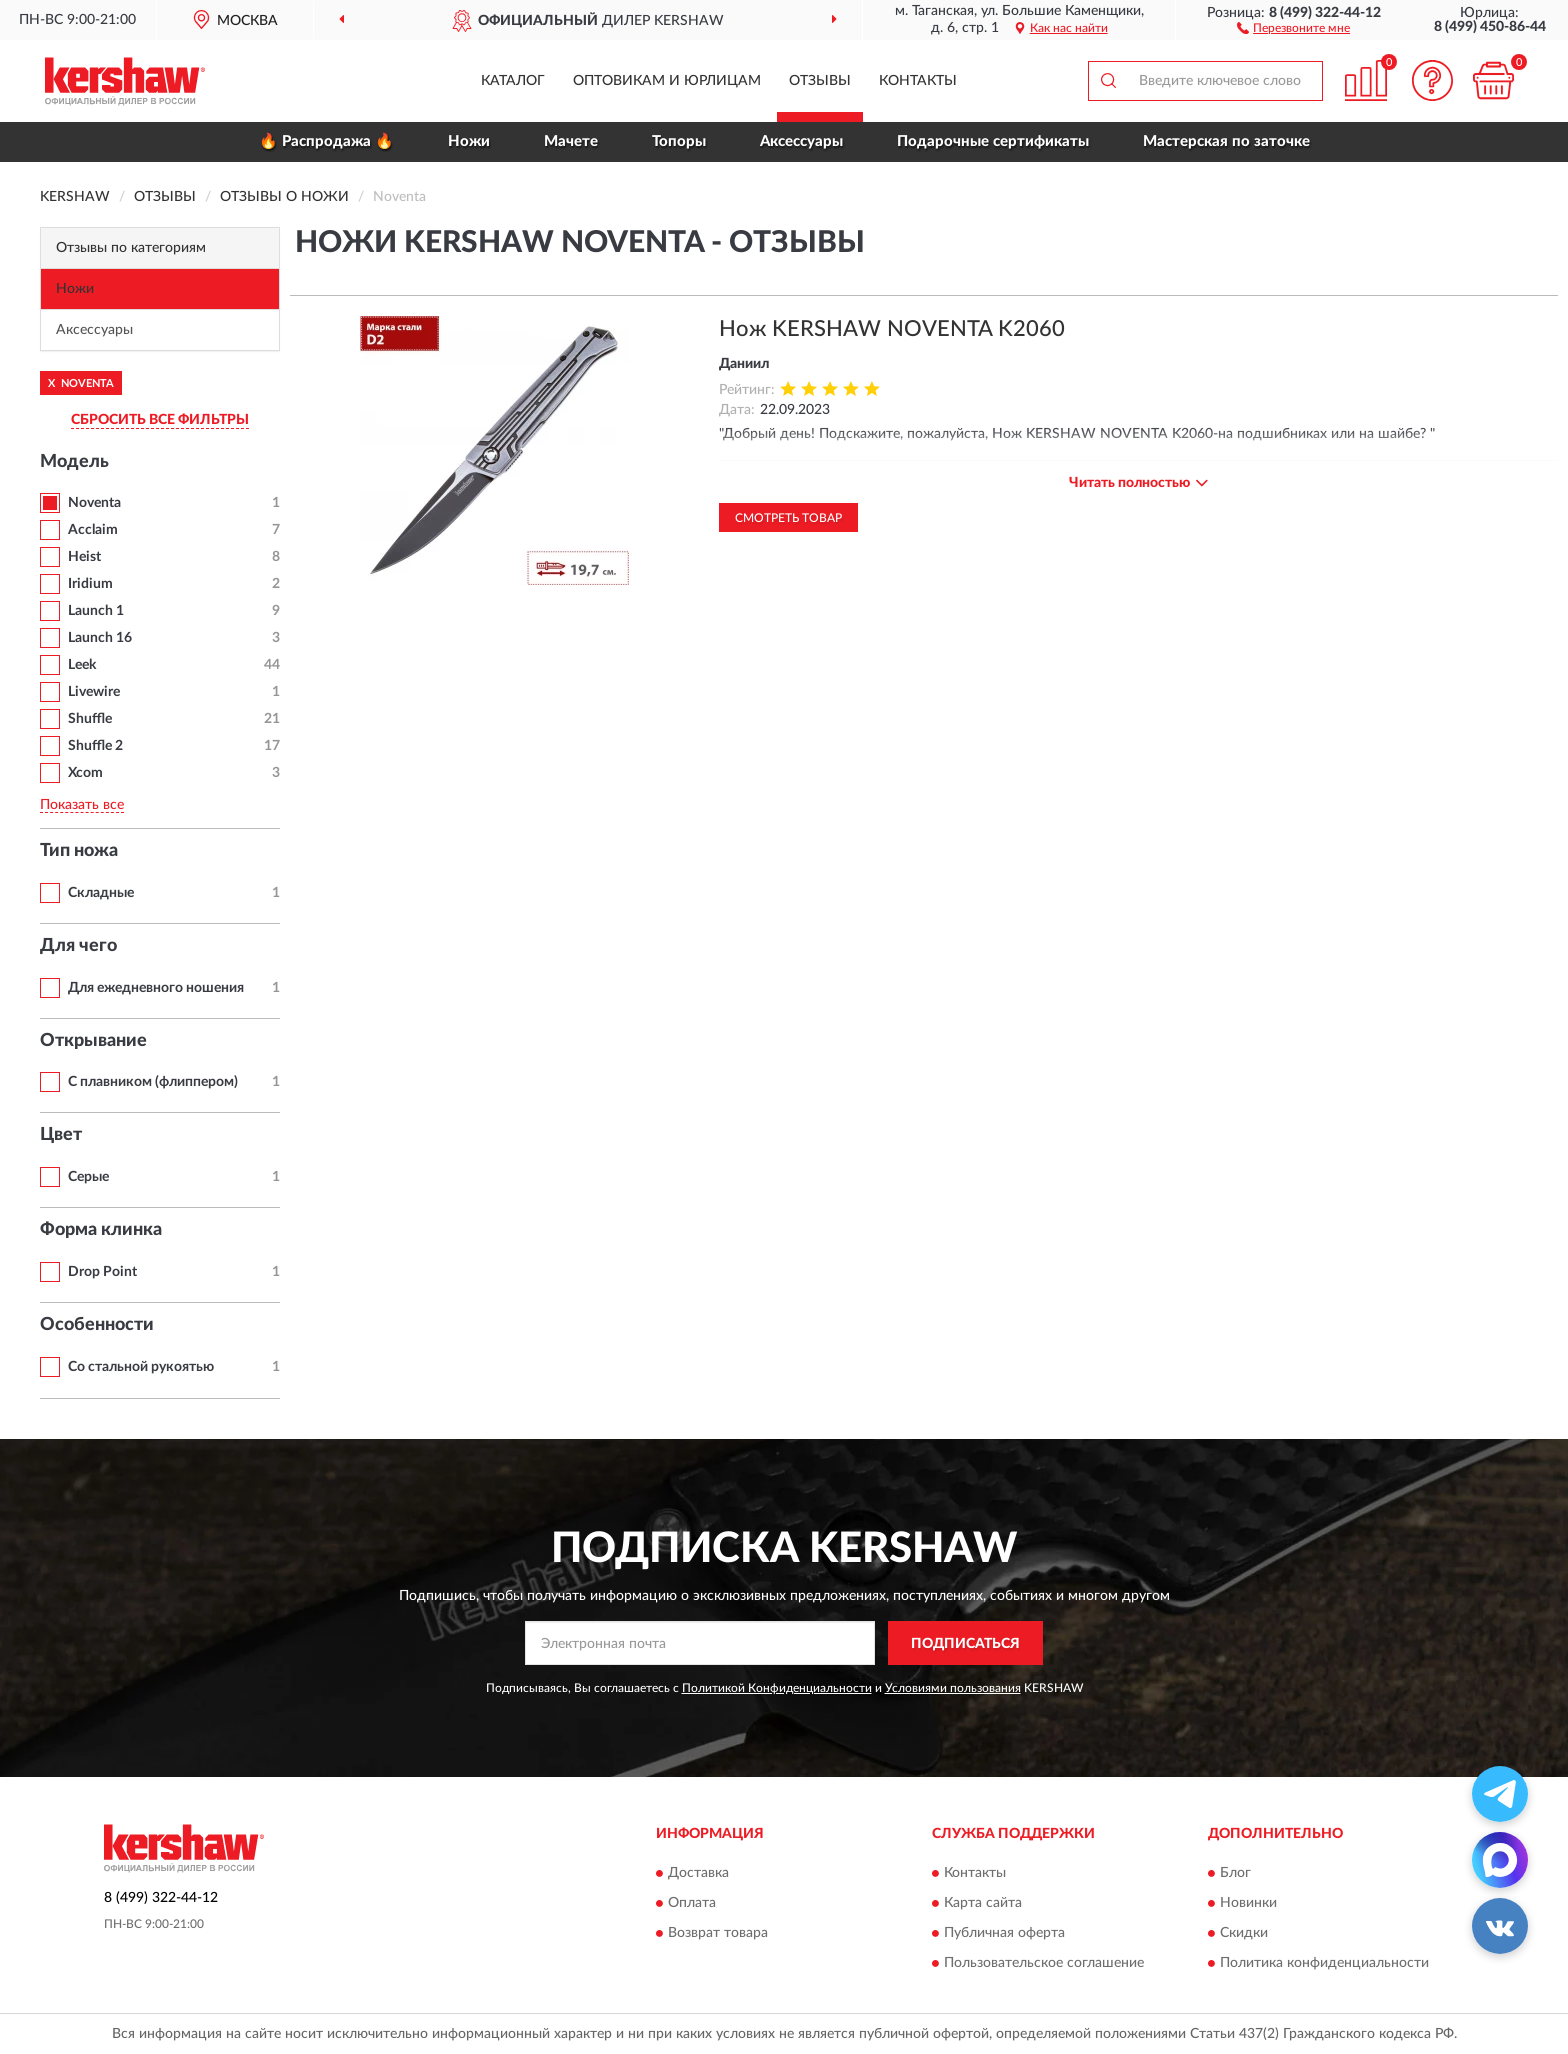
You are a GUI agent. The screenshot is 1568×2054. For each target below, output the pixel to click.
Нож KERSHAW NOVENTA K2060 (892, 329)
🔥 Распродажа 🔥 (326, 141)
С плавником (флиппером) (153, 1082)
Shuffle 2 (95, 746)
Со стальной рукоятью (141, 1367)
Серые (88, 1177)
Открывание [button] (93, 1041)
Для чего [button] (78, 946)
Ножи (469, 141)
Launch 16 (100, 638)
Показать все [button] (82, 805)
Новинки (1248, 1903)
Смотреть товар (788, 518)
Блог (1235, 1873)
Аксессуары (801, 141)
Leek (82, 665)
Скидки (1244, 1933)
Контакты (918, 81)
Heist (84, 557)
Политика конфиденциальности (1324, 1963)
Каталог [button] (513, 81)
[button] (1293, 27)
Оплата (692, 1903)
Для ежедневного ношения (156, 988)
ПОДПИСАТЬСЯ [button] (965, 1644)
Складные (101, 893)
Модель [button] (74, 462)
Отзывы (820, 81)
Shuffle (90, 719)
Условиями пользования (953, 1688)
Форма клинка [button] (101, 1230)
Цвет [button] (61, 1135)
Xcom (85, 773)
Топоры (679, 141)
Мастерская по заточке (1226, 141)
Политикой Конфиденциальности (777, 1688)
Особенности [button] (97, 1325)
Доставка (698, 1873)
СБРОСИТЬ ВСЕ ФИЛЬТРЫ (160, 420)
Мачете (571, 141)
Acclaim (93, 530)
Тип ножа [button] (79, 851)
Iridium (90, 584)
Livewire (94, 692)
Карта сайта (983, 1903)
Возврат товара (718, 1933)
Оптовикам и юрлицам (667, 81)
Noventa (94, 503)
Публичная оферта (1004, 1933)
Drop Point (102, 1272)
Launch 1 (96, 611)
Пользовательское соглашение (1044, 1963)
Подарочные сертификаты (993, 141)
